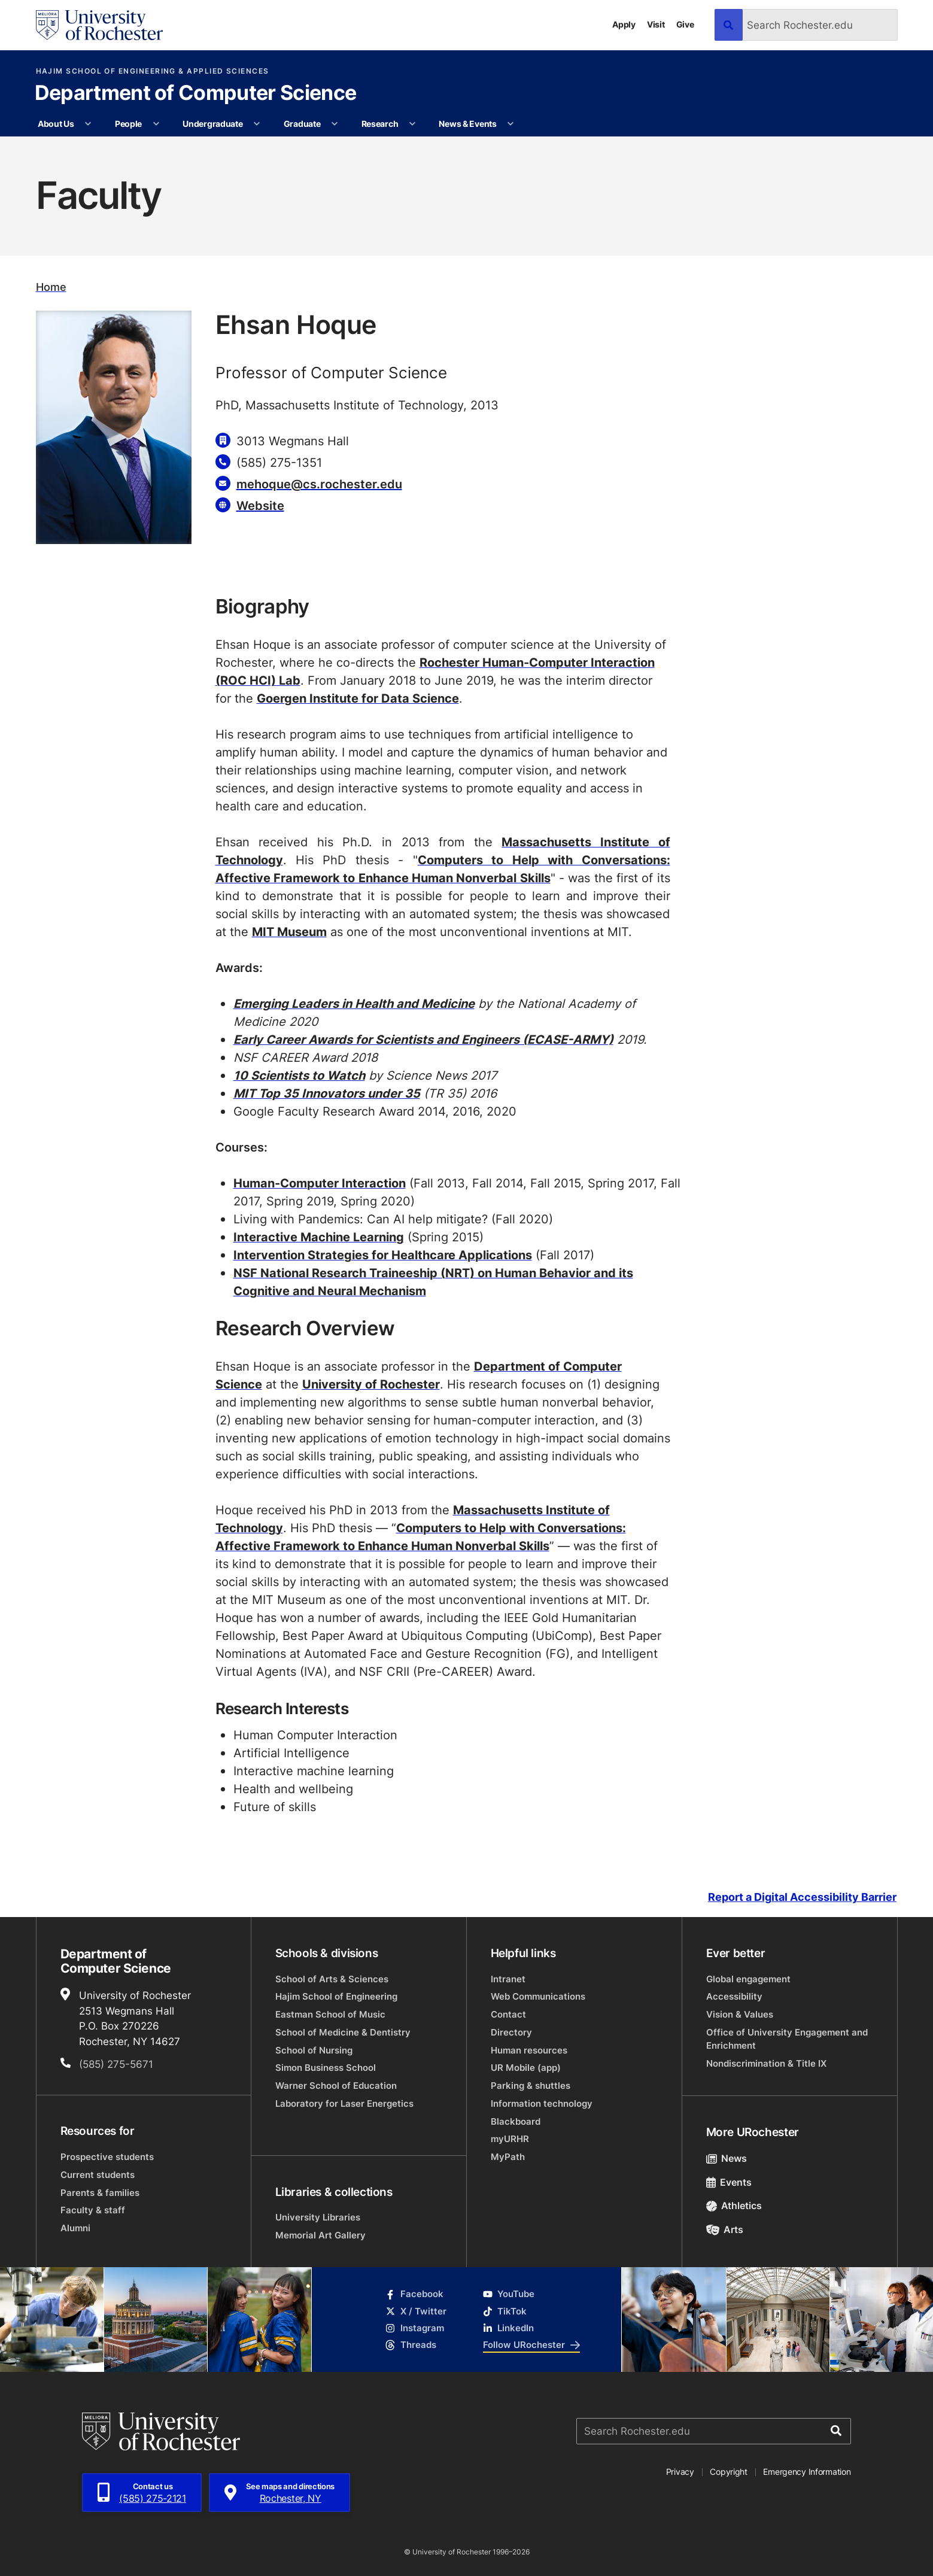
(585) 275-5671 (116, 2063)
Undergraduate (212, 123)
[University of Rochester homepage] (99, 25)
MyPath (508, 2156)
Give (685, 24)
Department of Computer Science (196, 94)
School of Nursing (313, 2050)
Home (51, 287)
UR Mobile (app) (526, 2067)
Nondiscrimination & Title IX (766, 2063)
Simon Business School (325, 2067)
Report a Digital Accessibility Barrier (802, 1897)
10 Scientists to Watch (299, 1075)
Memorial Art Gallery (320, 2235)
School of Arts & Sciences (331, 1979)
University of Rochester (371, 1383)
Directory (511, 2032)
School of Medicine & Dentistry (343, 2032)
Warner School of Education (336, 2085)
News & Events (467, 123)
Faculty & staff (92, 2210)
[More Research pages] (412, 123)
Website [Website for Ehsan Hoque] (260, 505)
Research (380, 123)
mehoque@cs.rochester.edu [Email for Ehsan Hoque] (319, 483)
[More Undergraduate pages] (257, 123)
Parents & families (99, 2192)
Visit (656, 24)
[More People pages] (156, 123)
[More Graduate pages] (334, 123)
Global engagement (748, 1979)
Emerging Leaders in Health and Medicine (354, 1003)
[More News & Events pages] (510, 123)
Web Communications (538, 1996)
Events (729, 2182)
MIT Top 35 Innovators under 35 (326, 1093)
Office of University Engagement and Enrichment (787, 2039)
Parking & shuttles (530, 2085)
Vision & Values (739, 2014)
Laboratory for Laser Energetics (344, 2103)
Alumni (75, 2228)
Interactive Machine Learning (318, 1236)
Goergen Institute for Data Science (358, 697)
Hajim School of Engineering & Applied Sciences (152, 71)
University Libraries (317, 2217)
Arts (725, 2229)
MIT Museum (289, 931)
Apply (624, 24)
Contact (508, 2014)
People (128, 123)
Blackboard (515, 2121)
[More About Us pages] (88, 123)
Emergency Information (806, 2471)
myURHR (510, 2139)
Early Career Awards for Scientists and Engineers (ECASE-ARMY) (423, 1039)
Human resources (529, 2050)
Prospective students (107, 2156)
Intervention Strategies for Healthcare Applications (382, 1254)
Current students (97, 2174)
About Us (56, 123)
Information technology (541, 2103)
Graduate (302, 123)
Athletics (734, 2205)
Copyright (728, 2471)
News (726, 2158)
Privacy (680, 2471)
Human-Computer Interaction (319, 1182)
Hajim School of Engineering (336, 1996)
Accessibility (734, 1996)
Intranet (508, 1979)
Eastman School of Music (330, 2014)
